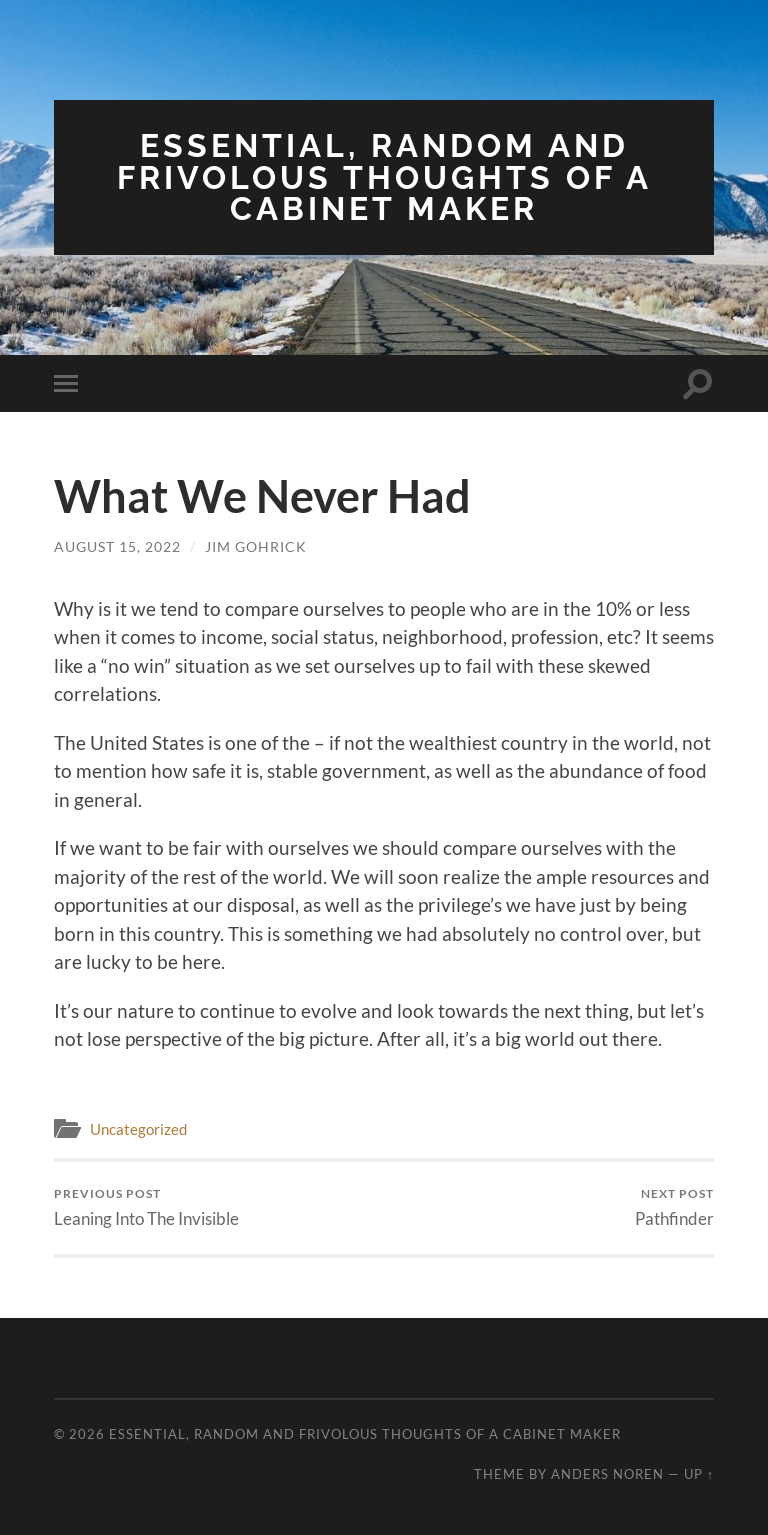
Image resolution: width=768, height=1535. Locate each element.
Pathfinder (674, 1207)
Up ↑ (699, 1474)
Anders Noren (607, 1474)
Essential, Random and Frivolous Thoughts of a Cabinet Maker (384, 177)
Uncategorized (138, 1129)
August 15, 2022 (117, 546)
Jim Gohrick (256, 546)
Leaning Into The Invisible (146, 1207)
